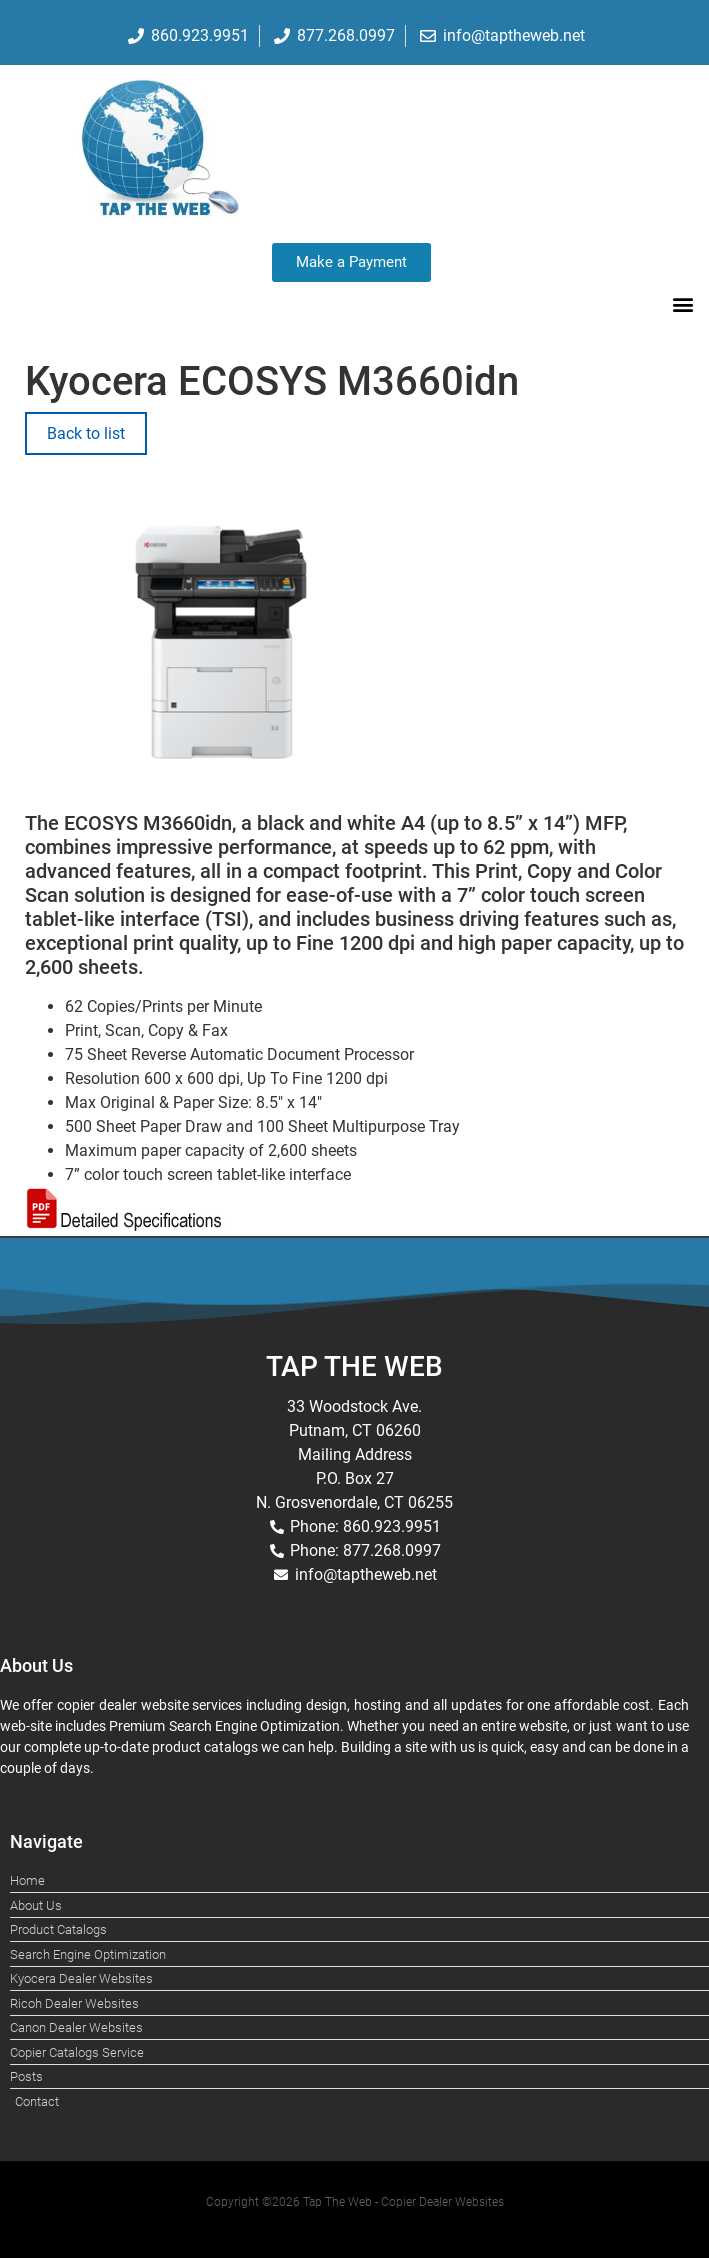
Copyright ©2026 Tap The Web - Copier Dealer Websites (355, 2202)
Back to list (86, 433)
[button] (682, 303)
